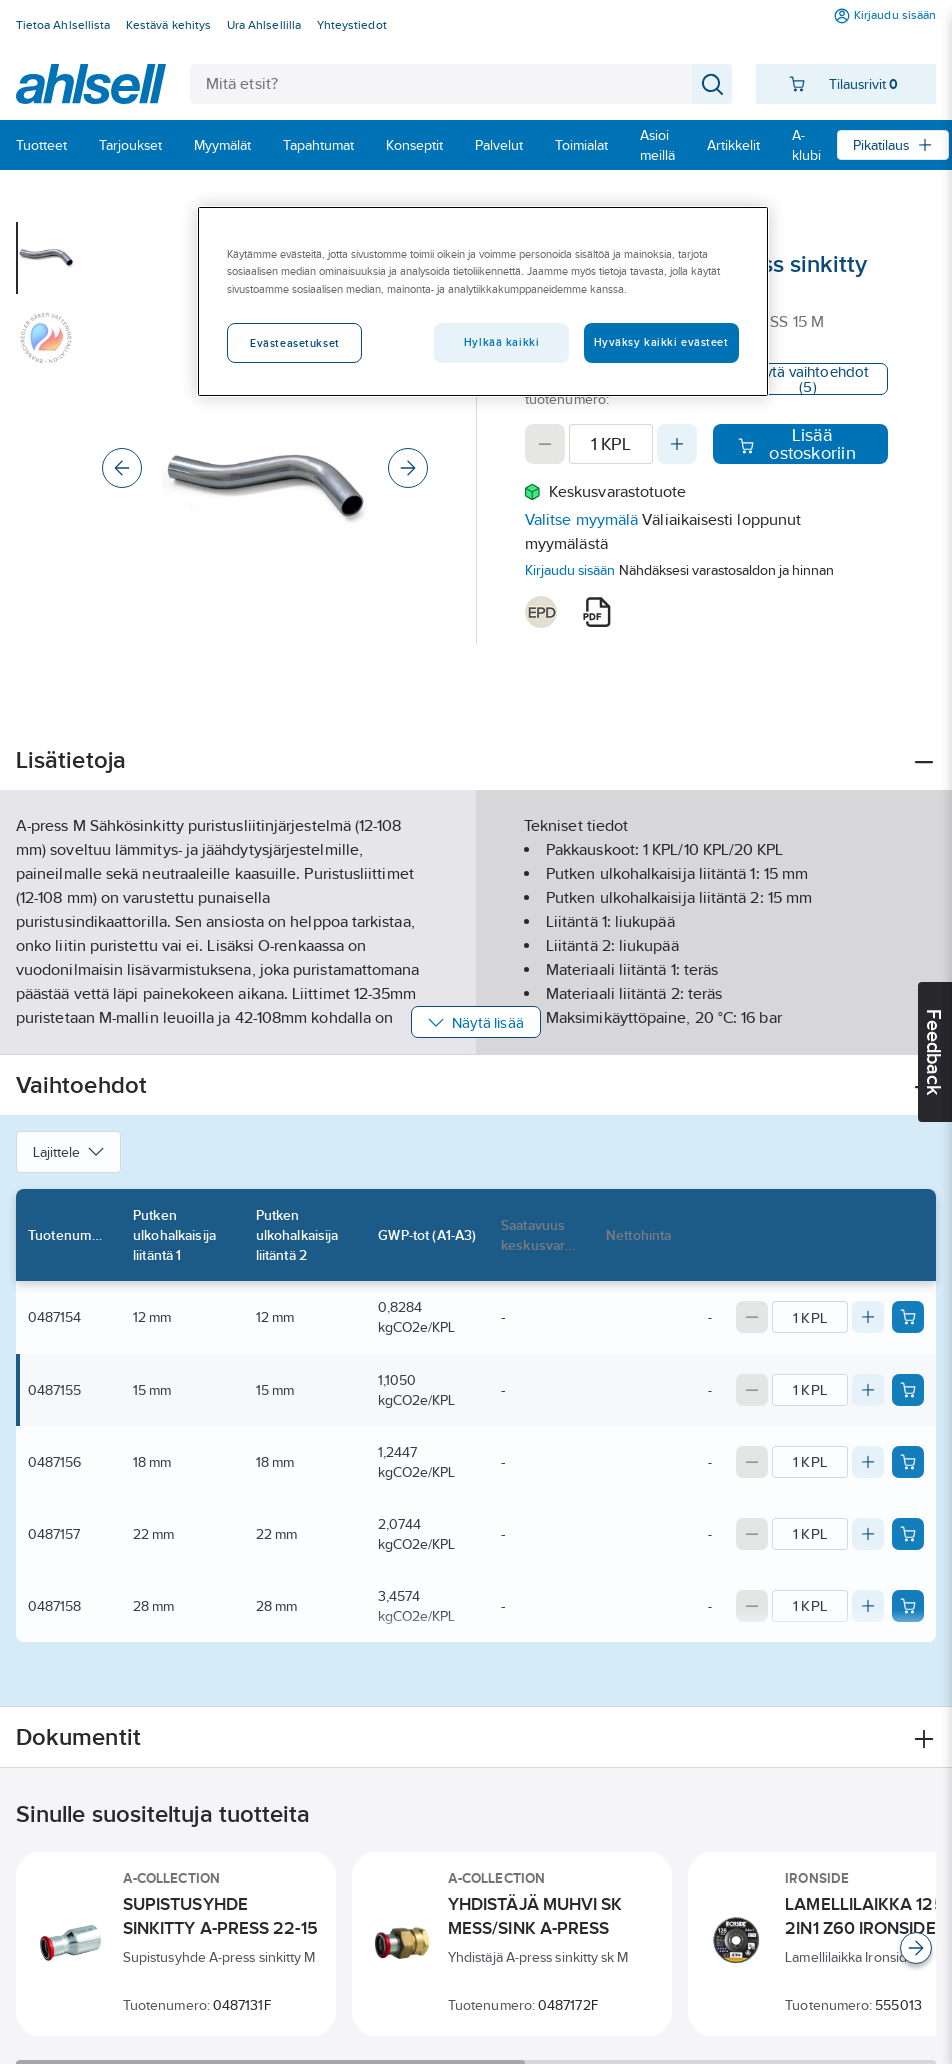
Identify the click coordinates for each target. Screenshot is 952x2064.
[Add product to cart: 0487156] (908, 1462)
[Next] (408, 468)
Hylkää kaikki (501, 342)
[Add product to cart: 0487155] (908, 1390)
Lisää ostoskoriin (797, 444)
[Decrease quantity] (545, 444)
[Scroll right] (916, 1948)
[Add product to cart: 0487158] (908, 1606)
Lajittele (68, 1152)
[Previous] (122, 468)
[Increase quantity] (677, 444)
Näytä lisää (476, 1022)
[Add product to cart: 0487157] (908, 1534)
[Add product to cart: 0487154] (908, 1317)
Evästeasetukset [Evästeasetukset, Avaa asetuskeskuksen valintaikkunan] (295, 343)
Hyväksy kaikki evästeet (661, 342)
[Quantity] (611, 444)
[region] (482, 301)
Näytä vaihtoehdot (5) (808, 379)
